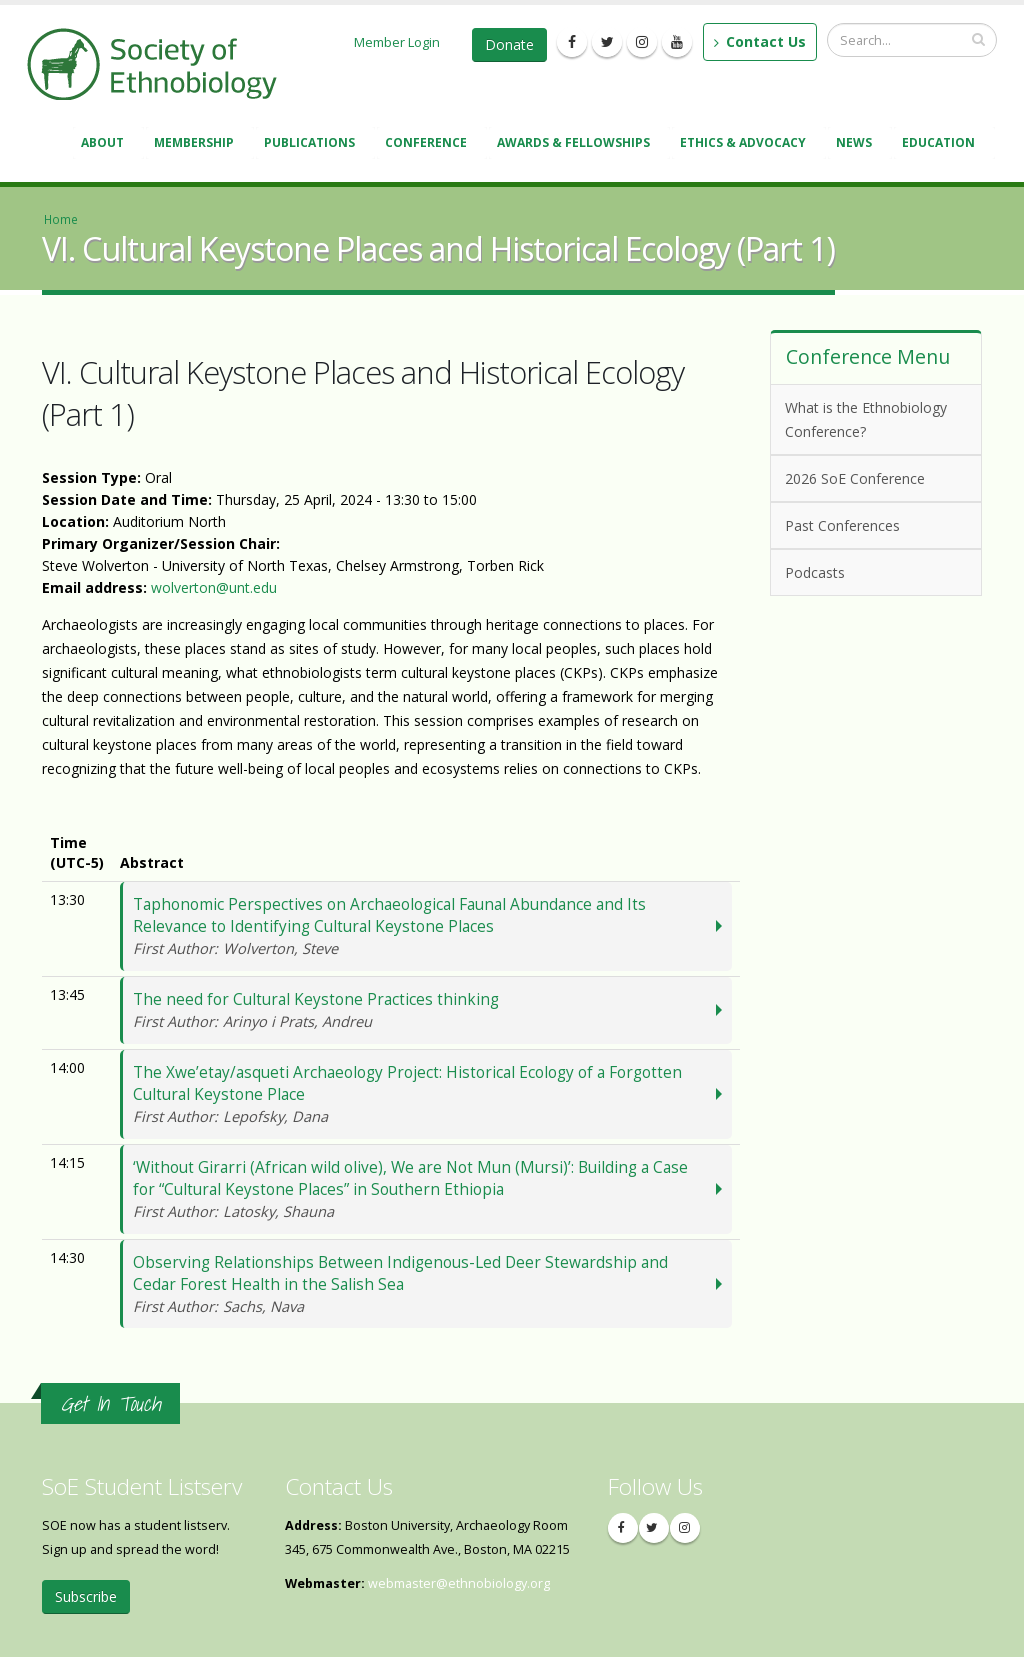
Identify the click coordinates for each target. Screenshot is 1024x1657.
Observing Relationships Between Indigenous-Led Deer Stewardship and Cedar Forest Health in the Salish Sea (422, 1284)
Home (61, 219)
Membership (197, 144)
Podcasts (872, 571)
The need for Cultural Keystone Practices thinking (422, 1010)
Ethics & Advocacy (746, 144)
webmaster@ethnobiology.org (459, 1583)
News (857, 144)
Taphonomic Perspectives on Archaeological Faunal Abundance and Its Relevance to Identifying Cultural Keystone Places (422, 926)
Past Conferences (872, 524)
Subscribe (86, 1596)
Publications (312, 144)
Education (941, 144)
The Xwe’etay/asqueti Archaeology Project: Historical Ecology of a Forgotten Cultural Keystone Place (422, 1094)
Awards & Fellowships (576, 144)
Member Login (397, 42)
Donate (509, 44)
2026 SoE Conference (872, 477)
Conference (429, 144)
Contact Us (760, 41)
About (105, 144)
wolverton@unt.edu (214, 587)
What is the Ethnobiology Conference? (866, 419)
